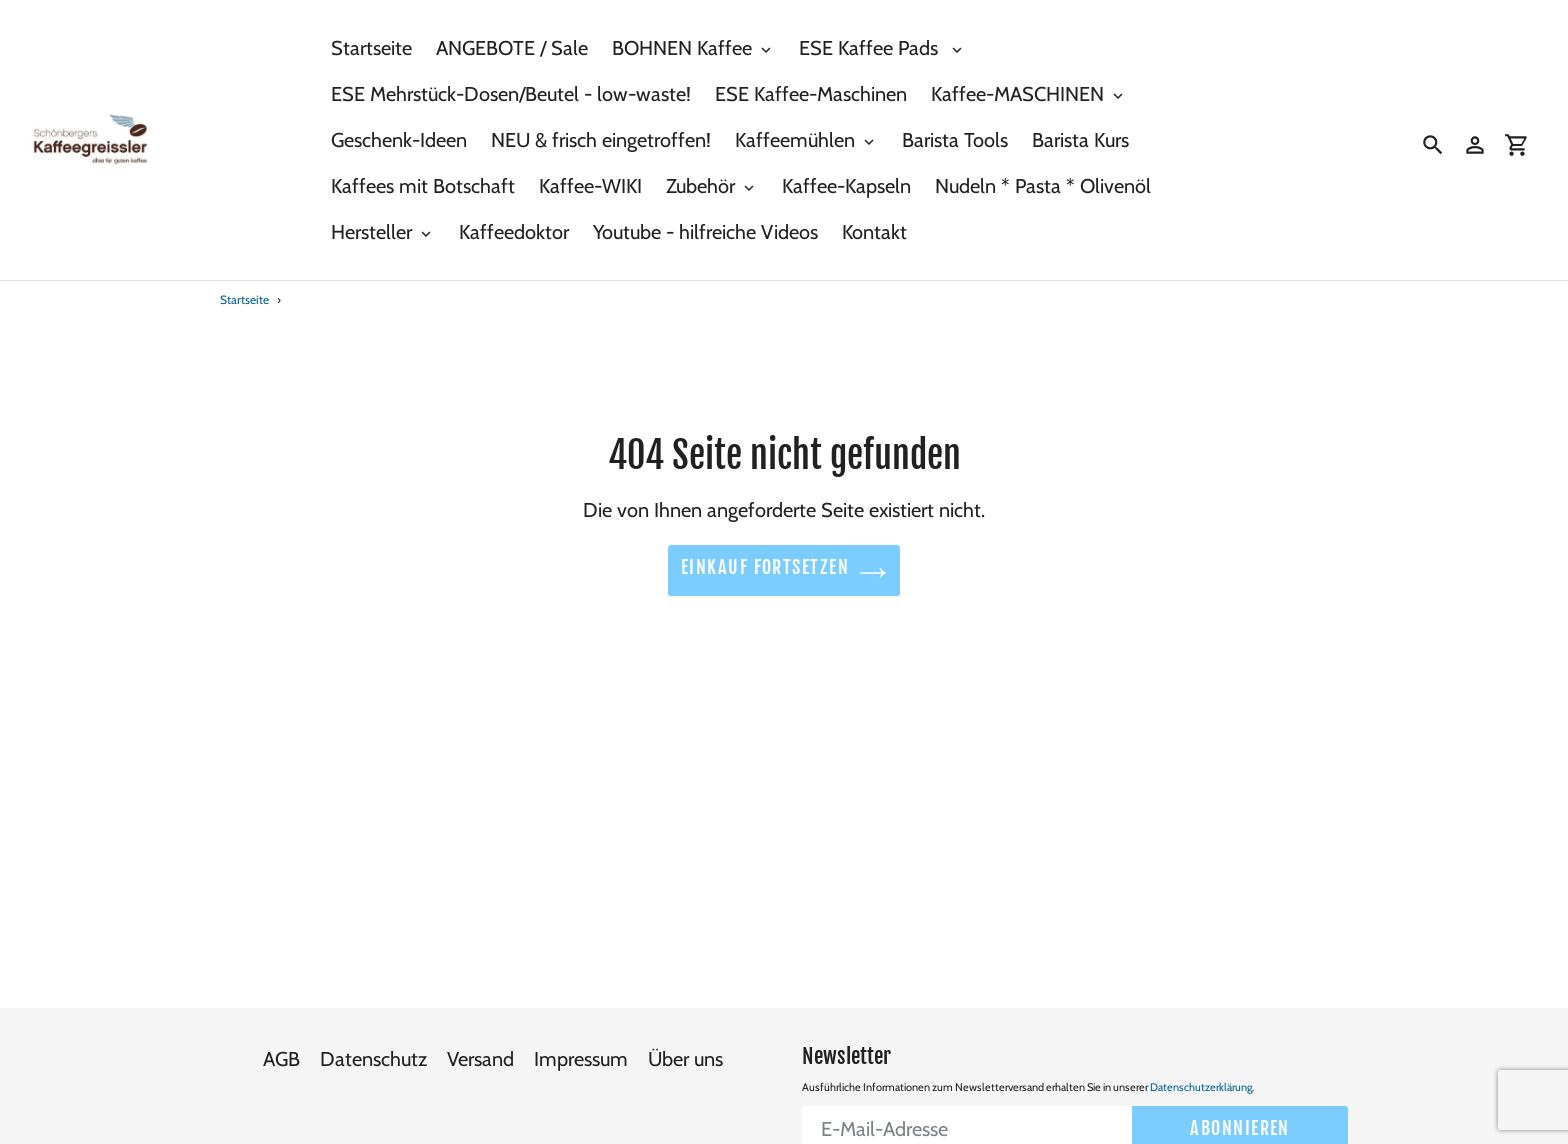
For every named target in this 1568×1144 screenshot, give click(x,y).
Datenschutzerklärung (1201, 1077)
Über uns (685, 1049)
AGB (281, 1049)
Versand (480, 1049)
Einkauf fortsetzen (784, 571)
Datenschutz (373, 1049)
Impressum (581, 1049)
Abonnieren (1239, 1118)
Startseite (244, 299)
